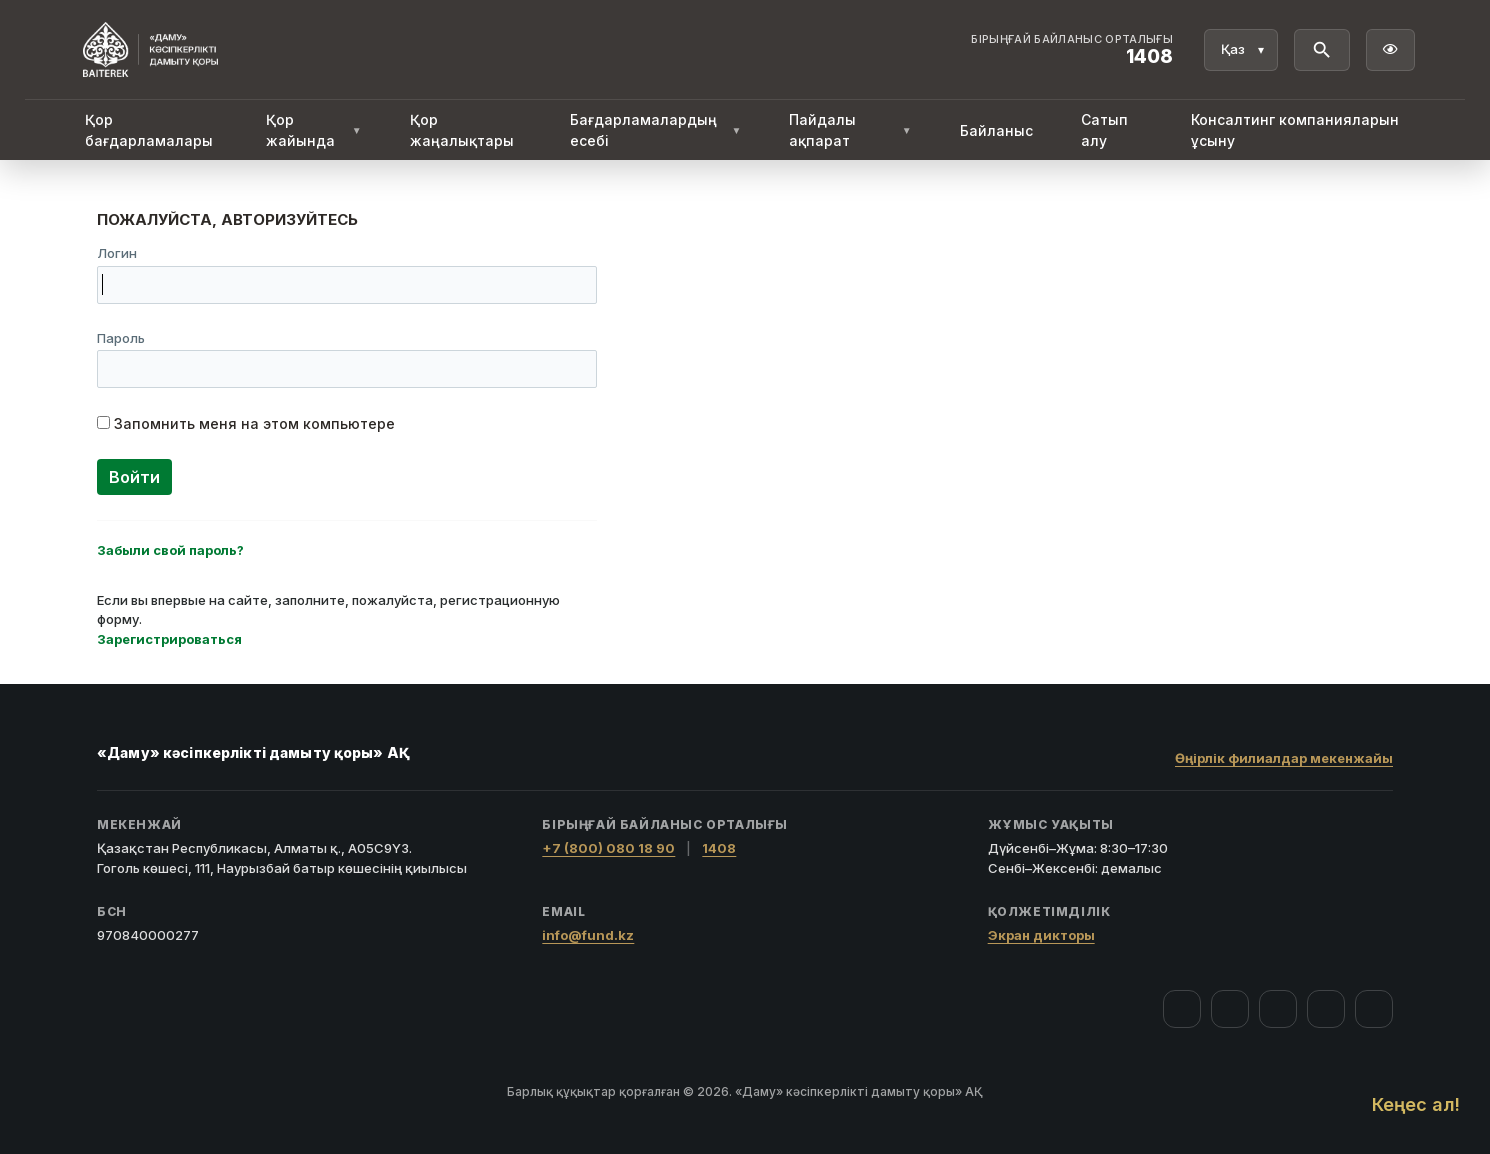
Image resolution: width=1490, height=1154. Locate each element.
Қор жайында (314, 130)
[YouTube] (1278, 1009)
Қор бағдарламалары (149, 130)
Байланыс (996, 130)
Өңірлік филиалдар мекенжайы (1284, 758)
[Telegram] (1326, 1009)
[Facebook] (1182, 1009)
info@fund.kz (588, 935)
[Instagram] (1230, 1009)
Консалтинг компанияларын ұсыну (1295, 130)
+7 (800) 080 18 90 (608, 848)
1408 (719, 848)
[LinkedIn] (1374, 1009)
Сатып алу (1104, 130)
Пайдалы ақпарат (850, 130)
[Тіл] (1241, 50)
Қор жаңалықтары (462, 130)
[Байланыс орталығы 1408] (1072, 50)
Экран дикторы (1041, 935)
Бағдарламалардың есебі (656, 130)
